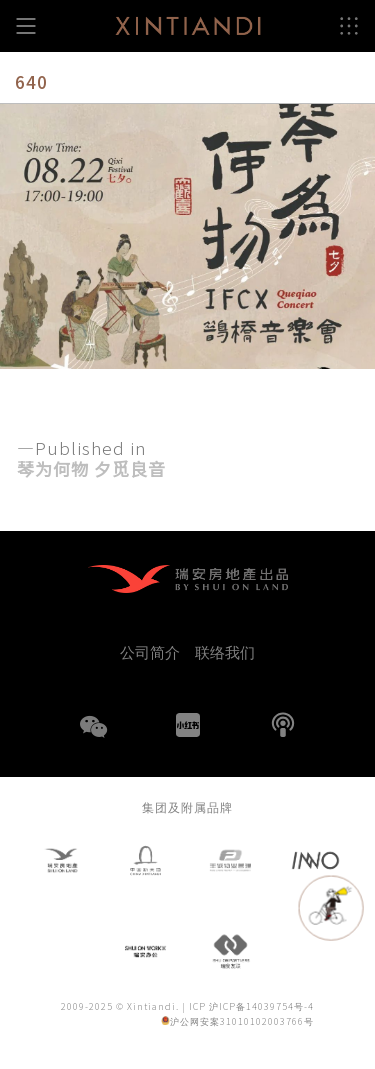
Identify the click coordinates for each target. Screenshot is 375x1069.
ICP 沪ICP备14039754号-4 (251, 1006)
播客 (283, 725)
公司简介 (150, 651)
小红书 (188, 725)
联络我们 (225, 651)
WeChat (93, 739)
